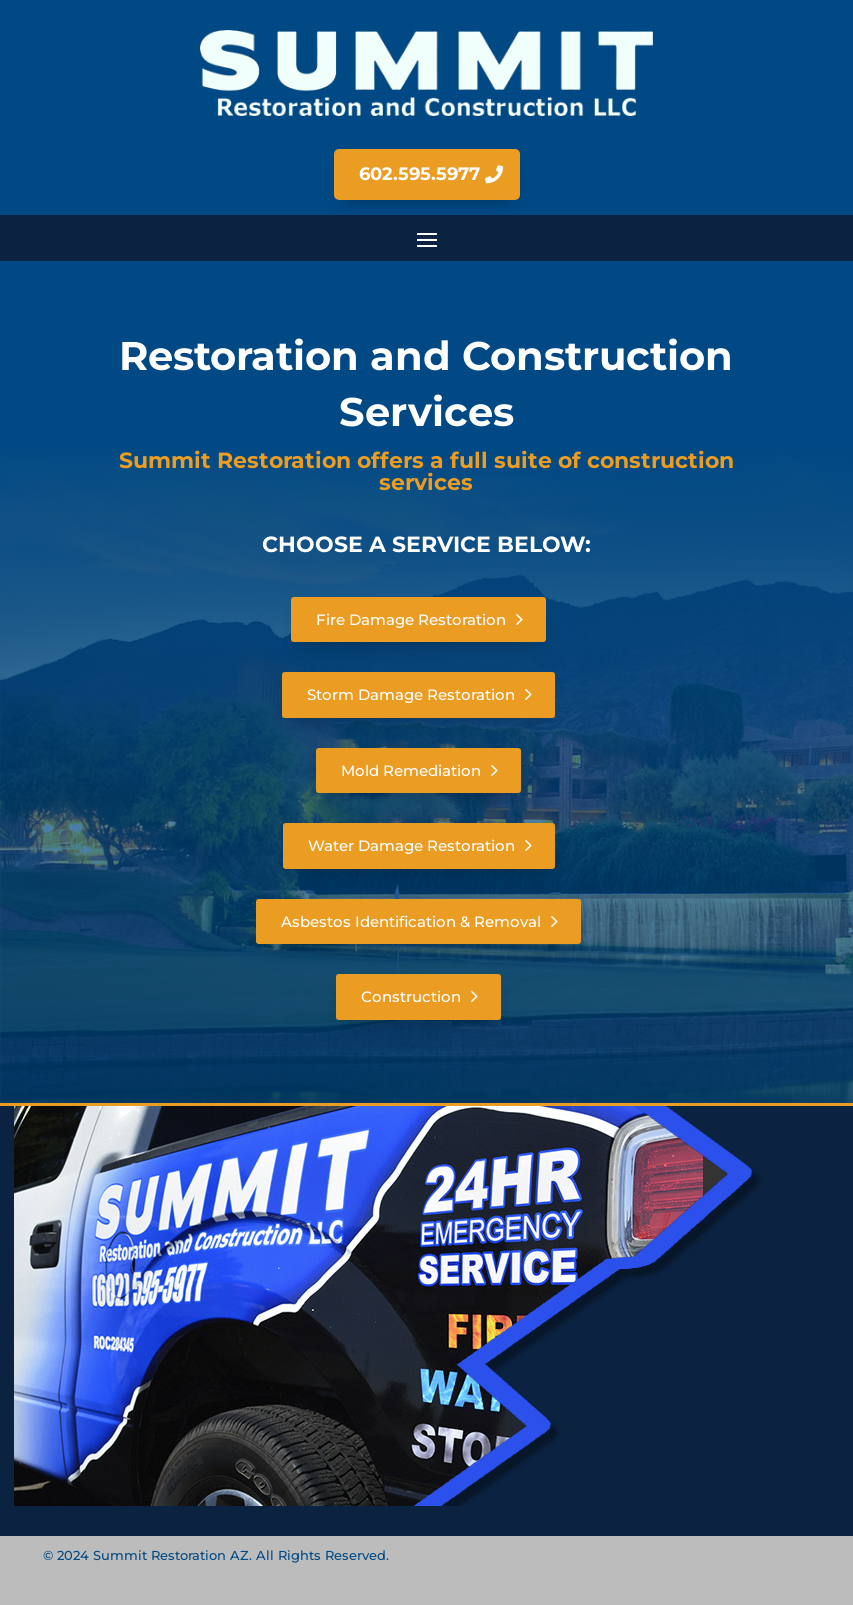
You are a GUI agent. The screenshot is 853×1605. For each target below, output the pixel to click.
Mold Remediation (411, 770)
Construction (411, 996)
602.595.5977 (419, 174)
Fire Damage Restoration (411, 619)
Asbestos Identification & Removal (411, 921)
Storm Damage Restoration (411, 694)
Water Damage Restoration (411, 845)
